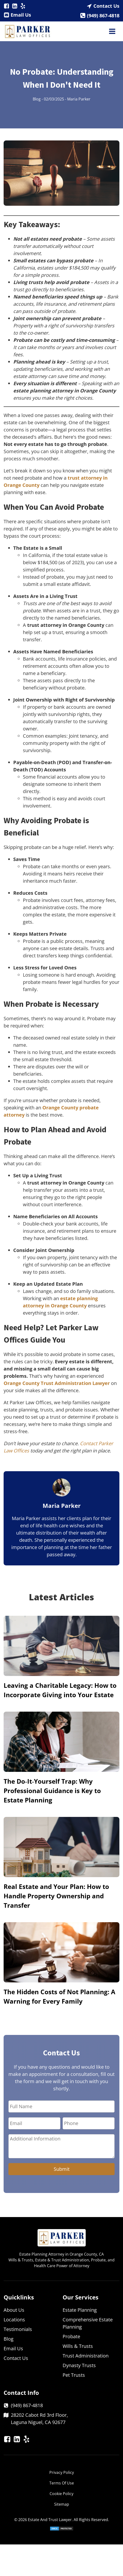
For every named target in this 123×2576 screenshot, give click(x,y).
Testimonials (18, 2329)
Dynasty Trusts (79, 2365)
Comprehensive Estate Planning (88, 2323)
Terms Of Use (61, 2483)
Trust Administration (86, 2356)
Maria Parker (79, 99)
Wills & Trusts (78, 2346)
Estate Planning (80, 2310)
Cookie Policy (61, 2494)
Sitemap (61, 2504)
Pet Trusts (74, 2375)
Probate (71, 2336)
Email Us (21, 15)
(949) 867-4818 (103, 15)
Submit (62, 2169)
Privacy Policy (61, 2472)
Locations (14, 2320)
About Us (14, 2310)
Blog (37, 99)
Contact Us (106, 6)
